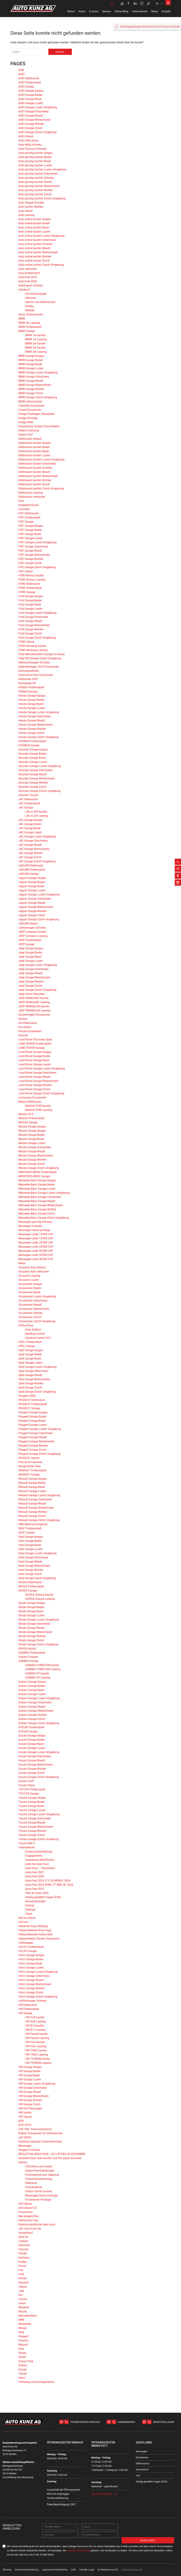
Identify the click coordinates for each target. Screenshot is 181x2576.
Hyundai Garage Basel (32, 757)
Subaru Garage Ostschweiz (34, 1702)
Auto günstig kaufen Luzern (35, 165)
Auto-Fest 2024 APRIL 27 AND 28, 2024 (49, 1884)
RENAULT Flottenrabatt (32, 1470)
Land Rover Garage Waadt (34, 1076)
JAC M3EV (24, 2137)
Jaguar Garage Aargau (32, 878)
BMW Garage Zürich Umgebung (37, 397)
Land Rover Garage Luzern (34, 1064)
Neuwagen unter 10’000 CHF (35, 1234)
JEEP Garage (26, 944)
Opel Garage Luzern (30, 1362)
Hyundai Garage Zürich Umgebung (39, 791)
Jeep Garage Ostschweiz (33, 969)
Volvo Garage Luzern (31, 1967)
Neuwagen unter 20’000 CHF (35, 1242)
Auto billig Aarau (28, 140)
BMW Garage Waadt (30, 380)
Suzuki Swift (26, 1781)
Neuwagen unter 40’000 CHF (35, 1259)
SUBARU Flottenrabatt (31, 1652)
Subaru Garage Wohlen (32, 1714)
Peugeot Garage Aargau (32, 1412)
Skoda (22, 2353)
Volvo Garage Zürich (30, 1992)
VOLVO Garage (27, 1951)
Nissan (22, 2328)
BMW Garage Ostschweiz (33, 376)
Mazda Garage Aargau (32, 1126)
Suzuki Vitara (26, 1785)
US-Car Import (26, 1917)
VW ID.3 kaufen (34, 2025)
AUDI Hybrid (25, 136)
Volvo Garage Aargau (31, 1955)
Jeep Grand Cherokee (31, 994)
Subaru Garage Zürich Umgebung (38, 1723)
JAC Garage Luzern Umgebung (37, 836)
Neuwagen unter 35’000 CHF (35, 1255)
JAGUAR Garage (28, 873)
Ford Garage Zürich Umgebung (37, 637)
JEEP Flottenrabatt (29, 940)
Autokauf (24, 289)
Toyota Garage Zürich (31, 1835)
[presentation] (148, 2530)
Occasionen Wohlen (30, 1313)
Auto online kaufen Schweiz (35, 244)
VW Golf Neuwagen (30, 2108)
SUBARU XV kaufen (37, 1673)
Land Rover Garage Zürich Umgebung (41, 1093)
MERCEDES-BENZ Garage (34, 1176)
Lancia (22, 2299)
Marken (30, 310)
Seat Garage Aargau (30, 1536)
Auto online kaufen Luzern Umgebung (41, 235)
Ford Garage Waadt (30, 621)
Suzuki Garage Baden (31, 1739)
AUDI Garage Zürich (30, 128)
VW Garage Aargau (30, 2067)
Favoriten (24, 509)
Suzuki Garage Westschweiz (35, 1764)
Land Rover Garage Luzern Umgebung (41, 1068)
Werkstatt (31, 2183)
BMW (21, 318)
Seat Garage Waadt (30, 1561)
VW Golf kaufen (35, 2017)
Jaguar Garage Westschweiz (35, 907)
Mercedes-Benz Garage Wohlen (37, 1209)
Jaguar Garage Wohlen (32, 911)
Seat (21, 2348)
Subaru (22, 2365)
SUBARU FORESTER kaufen (42, 1665)
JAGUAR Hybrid (27, 923)
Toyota (22, 2373)
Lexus (22, 2303)
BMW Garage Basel (30, 364)
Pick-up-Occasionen (30, 1462)
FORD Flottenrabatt (30, 588)
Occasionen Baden (29, 1288)
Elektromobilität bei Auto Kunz (36, 2224)
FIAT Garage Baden (30, 530)
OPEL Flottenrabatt (30, 1342)
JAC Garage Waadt (30, 844)
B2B (20, 2120)
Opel (21, 2332)
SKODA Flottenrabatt (31, 1586)
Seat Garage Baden (30, 1540)
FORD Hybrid (26, 641)
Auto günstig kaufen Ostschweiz (38, 173)
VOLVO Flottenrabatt (31, 1946)
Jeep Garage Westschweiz (34, 977)
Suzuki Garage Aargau (32, 1735)
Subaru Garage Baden (31, 1685)
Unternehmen (139, 11)
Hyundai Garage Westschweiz (36, 778)
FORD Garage (26, 592)
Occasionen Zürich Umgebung (36, 1321)
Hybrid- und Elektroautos (40, 302)
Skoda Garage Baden (31, 1607)
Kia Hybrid (24, 1027)
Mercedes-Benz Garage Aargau (37, 1180)
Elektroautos (142, 2463)
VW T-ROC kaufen (36, 2050)
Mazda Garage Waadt (31, 1151)
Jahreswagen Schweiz (32, 927)
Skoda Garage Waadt (31, 1627)
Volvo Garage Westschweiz (34, 1984)
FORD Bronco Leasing (31, 579)
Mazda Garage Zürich (31, 1163)
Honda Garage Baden (31, 699)
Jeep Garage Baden (30, 952)
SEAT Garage (26, 1532)
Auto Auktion (33, 1329)
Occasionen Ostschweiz (32, 1300)
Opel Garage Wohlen (30, 1383)
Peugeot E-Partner (29, 2150)
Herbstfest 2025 (28, 679)
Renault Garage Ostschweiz (35, 1499)
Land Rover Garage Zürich (34, 1089)
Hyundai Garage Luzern (32, 762)
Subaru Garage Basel (31, 1690)
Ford (21, 2274)
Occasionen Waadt (29, 1304)
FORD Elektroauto (29, 583)
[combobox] (60, 2527)
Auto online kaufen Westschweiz (38, 252)
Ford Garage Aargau (30, 596)
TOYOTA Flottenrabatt (31, 1789)
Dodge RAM (25, 422)
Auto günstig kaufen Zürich (35, 194)
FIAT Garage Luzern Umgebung (37, 542)
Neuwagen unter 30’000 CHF (35, 1250)
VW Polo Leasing (35, 2046)
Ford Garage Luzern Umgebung (37, 612)
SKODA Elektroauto (30, 1582)
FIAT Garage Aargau (30, 525)
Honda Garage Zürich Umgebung (38, 737)
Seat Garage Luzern (30, 1549)
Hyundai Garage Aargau (33, 749)
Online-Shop (121, 11)
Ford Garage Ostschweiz (33, 617)
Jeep (21, 2290)
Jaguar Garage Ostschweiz (34, 898)
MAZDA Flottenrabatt (31, 1118)
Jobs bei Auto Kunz (37, 1864)
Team (28, 1913)
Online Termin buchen (38, 2191)
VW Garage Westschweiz (33, 2096)
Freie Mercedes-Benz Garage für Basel (41, 654)
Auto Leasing (26, 215)
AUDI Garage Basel (29, 99)
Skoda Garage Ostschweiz (34, 1623)
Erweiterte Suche (28, 505)
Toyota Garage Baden (31, 1801)
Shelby (29, 306)
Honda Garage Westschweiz (35, 724)
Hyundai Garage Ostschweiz (35, 770)
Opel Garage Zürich (30, 1387)
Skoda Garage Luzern (31, 1615)
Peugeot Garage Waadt (32, 1437)
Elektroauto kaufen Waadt (34, 472)
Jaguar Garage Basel (31, 886)
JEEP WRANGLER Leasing (34, 1010)
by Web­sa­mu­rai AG (108, 2569)
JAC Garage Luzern (30, 832)
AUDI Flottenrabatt (29, 82)
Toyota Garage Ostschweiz (34, 1818)
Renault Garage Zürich (32, 1516)
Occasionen (25, 2212)
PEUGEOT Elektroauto (31, 1400)
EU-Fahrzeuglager (36, 293)
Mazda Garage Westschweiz (35, 1155)
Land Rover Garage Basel (33, 1060)
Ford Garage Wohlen (30, 629)
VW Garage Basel (29, 2075)
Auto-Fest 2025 (27, 277)
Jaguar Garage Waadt (31, 902)
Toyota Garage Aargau (32, 1797)
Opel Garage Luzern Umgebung (37, 1366)
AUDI (21, 74)
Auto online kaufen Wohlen (34, 256)
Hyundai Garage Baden (32, 753)
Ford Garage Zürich (30, 633)
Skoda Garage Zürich (31, 1640)
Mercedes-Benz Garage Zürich (36, 1213)
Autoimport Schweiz (30, 285)
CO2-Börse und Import (38, 2166)
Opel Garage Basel (29, 1358)
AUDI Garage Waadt (30, 115)
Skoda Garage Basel (30, 1611)
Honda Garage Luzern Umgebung (38, 712)
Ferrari (22, 2266)
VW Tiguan (25, 2116)
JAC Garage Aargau (30, 820)
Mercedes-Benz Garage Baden (36, 1184)
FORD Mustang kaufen (32, 646)
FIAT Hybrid (25, 571)
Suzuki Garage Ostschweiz (34, 1756)
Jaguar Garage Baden (31, 882)
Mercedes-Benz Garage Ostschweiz (39, 1197)
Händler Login (86, 2569)
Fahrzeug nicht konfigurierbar (36, 2382)
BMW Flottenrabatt (29, 327)
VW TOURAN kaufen (37, 2058)
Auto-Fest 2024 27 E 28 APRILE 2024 (47, 1880)
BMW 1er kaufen (35, 335)
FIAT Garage (26, 521)
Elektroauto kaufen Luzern (34, 455)
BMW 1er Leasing (36, 339)
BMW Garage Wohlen (31, 389)
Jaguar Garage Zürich (31, 915)
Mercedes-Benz (27, 2315)
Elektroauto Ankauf (30, 438)
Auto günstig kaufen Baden (35, 157)
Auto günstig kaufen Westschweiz (39, 186)
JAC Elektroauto (28, 799)
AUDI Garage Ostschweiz (33, 111)
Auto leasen (25, 211)
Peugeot (23, 2336)
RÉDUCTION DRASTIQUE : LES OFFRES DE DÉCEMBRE (51, 2154)
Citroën (22, 2253)
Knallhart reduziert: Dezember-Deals (40, 2141)
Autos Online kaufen (30, 314)
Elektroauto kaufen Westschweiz (38, 476)
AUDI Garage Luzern (30, 103)
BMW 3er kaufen (35, 347)
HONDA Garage (27, 691)
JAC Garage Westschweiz (34, 849)
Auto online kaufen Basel (33, 227)
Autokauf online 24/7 (38, 1337)
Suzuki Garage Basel (31, 1743)
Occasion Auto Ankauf (32, 1267)
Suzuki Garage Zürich (31, 1772)
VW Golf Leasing (35, 2021)
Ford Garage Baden (30, 600)
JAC (138, 2475)
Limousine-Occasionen (32, 1097)
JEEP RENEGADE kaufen (33, 998)
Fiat (20, 2270)
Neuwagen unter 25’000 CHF (35, 1246)
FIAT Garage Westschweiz (34, 554)
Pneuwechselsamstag (38, 2179)
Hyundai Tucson (28, 795)
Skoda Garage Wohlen (32, 1636)
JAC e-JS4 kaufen (36, 811)
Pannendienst (33, 2187)
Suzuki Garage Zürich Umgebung (38, 1777)
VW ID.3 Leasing (35, 2029)
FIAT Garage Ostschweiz (33, 546)
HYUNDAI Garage (28, 745)
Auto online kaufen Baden (34, 223)
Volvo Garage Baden (30, 1959)
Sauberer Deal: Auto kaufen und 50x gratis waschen (50, 2158)
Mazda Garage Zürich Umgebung (38, 1168)
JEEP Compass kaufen (32, 931)
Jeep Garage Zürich (30, 985)
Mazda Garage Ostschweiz (34, 1147)
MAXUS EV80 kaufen (38, 1105)
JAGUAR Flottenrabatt (31, 869)
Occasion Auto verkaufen (33, 1271)
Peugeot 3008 (26, 1395)
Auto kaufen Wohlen (30, 206)
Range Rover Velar (29, 1466)
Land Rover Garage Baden (34, 1056)
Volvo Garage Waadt (31, 1980)
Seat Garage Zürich (30, 1574)
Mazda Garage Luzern (31, 1143)
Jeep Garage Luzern (30, 960)
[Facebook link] (128, 3)
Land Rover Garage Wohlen (35, 1085)
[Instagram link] (142, 3)
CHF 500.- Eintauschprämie (35, 2129)
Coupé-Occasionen (29, 409)
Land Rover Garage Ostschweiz (37, 1072)
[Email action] (178, 869)
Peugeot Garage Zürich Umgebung (39, 1453)
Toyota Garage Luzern (31, 1810)
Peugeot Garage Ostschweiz (35, 1433)
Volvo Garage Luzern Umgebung (38, 1971)
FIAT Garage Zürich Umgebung (37, 567)
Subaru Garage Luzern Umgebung (39, 1698)
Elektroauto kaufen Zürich (34, 484)
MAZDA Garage (27, 1122)
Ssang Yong (25, 2361)
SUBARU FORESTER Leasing (42, 1669)
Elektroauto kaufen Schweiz (35, 467)
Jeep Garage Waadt (30, 973)
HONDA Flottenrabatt (31, 687)
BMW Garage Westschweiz (34, 385)
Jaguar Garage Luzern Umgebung (39, 894)
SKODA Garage (27, 1590)
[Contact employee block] (178, 875)
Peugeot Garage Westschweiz (36, 1441)
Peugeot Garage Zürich (32, 1449)
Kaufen (22, 1018)
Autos (82, 11)
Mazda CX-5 (25, 1114)
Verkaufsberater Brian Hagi (34, 1930)
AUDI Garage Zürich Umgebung (37, 132)
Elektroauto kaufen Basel (33, 451)
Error (21, 501)
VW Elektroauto (27, 2004)
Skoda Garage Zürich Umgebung (38, 1644)
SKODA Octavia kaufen (39, 1594)
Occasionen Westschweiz (33, 1308)
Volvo (21, 2377)
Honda (22, 2278)
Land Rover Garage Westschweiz (38, 1081)
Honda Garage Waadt (31, 720)
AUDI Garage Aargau (31, 90)
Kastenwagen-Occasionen (34, 1014)
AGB (21, 70)
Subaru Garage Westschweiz (35, 1710)
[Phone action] (178, 862)
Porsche (23, 2340)
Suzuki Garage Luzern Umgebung (38, 1752)
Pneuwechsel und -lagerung (42, 2174)
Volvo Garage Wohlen (31, 1988)
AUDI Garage (26, 86)
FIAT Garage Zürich (30, 563)
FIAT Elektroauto (28, 513)
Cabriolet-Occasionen (31, 405)
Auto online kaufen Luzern (34, 231)
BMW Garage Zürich (30, 393)
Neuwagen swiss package (34, 1230)
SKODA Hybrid (27, 1648)
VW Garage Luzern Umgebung (36, 2083)
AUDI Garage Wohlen (31, 124)
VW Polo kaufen (35, 2042)
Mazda (22, 2311)
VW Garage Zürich (29, 2104)
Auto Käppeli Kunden (31, 202)
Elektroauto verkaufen (31, 496)
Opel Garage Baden (30, 1354)
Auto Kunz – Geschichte (40, 1868)
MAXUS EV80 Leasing (38, 1110)
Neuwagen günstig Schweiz (35, 1221)
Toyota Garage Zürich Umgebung (38, 1839)
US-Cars (23, 1922)
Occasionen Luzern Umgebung (37, 1296)
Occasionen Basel (29, 1292)
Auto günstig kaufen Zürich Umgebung (42, 198)
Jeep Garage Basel (29, 956)
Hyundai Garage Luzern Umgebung (39, 766)
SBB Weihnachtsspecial (32, 1524)
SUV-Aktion (25, 2203)
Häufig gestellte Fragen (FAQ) (43, 1897)
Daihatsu (24, 2257)
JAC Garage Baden (29, 824)
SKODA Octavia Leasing (40, 1598)
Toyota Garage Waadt (31, 1822)
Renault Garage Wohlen (32, 1511)
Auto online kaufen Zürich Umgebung (41, 264)
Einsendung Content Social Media (39, 426)
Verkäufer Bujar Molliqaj (33, 1926)
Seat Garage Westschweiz (34, 1565)
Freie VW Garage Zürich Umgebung (39, 658)
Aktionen (30, 298)
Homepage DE (27, 683)
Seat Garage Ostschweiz (33, 1557)
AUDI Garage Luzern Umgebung (37, 107)
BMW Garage (26, 331)
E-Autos (93, 11)
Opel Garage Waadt (30, 1375)
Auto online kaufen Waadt (34, 248)
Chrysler (23, 2249)
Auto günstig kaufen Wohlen (35, 190)
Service (106, 11)
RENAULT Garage (29, 1474)
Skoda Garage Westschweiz (35, 1632)
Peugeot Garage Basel (31, 1420)
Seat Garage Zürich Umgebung (37, 1578)
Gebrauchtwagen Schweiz (34, 662)
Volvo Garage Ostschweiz (34, 1975)
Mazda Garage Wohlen (32, 1159)
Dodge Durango (28, 418)
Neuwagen (24, 2145)
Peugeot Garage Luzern (32, 1424)
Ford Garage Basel (29, 604)
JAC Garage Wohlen (30, 853)
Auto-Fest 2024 (34, 1876)
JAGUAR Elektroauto (30, 865)
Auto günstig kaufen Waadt (35, 182)
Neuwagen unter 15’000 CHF (35, 1238)
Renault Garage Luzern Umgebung (39, 1495)
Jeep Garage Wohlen (31, 981)
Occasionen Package (38, 2199)
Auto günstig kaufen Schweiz (36, 177)
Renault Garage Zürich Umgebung (39, 1520)
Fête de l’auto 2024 (37, 1893)
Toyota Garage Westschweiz (35, 1826)
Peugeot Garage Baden (32, 1416)
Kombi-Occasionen (29, 1031)
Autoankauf (25, 2232)
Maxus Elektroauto (29, 1101)
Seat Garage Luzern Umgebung (37, 1553)
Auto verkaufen (27, 269)
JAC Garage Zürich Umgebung (36, 861)
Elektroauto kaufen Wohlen (34, 480)
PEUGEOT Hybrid (28, 1458)
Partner (29, 1905)
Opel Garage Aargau (30, 1350)
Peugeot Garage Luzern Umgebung (39, 1429)
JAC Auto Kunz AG (29, 2228)
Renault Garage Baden (32, 1482)
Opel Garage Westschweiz (34, 1379)
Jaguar (22, 2286)
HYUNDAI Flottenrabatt (32, 741)
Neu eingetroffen (28, 2216)
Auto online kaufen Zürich (34, 260)
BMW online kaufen (30, 401)
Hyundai (23, 2282)
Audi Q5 (23, 2237)
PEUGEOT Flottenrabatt (32, 1404)
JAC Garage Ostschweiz (33, 840)
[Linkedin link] (135, 3)
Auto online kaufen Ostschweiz (37, 240)
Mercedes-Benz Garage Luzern (36, 1188)
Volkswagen (25, 1942)
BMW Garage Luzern (31, 368)
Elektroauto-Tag (28, 2220)
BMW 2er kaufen (35, 343)
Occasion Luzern (28, 1279)
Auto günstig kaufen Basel (34, 161)
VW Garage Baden (29, 2071)
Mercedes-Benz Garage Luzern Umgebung (43, 1192)
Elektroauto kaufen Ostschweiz (37, 463)
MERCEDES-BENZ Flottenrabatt (37, 1172)
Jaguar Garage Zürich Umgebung (38, 919)
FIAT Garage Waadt (30, 550)
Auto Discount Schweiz (32, 148)
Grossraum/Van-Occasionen (35, 675)
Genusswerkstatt (28, 670)
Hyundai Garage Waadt (32, 774)
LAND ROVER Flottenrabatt (34, 1043)
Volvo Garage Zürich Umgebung (37, 1996)
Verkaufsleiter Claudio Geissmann (39, 1938)
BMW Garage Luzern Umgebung (38, 372)
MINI (21, 2319)
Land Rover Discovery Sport (35, 1039)
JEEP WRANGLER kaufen (33, 1006)
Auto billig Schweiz (30, 144)
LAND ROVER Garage (31, 1047)
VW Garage (25, 2013)
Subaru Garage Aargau (32, 1681)
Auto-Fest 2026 (27, 281)
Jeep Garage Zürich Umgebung (37, 989)
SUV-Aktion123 (27, 2208)
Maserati (23, 2307)
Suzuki (22, 2369)
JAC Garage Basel (29, 828)
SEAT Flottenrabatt (29, 1528)
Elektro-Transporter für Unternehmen (40, 2133)
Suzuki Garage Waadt (31, 1760)
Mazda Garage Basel (31, 1139)
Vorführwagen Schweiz (32, 2000)
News (154, 11)
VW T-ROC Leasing (36, 2054)
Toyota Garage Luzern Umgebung (38, 1814)
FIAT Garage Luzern (30, 538)
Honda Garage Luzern (31, 708)
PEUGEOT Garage (29, 1408)
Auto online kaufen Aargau (34, 219)
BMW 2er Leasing (29, 322)
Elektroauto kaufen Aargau (34, 443)
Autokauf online (35, 1333)
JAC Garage (25, 807)
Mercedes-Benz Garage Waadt (36, 1201)
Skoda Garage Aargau (31, 1603)
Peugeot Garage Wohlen (33, 1445)
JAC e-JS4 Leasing (36, 815)
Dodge (22, 2261)
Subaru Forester (28, 1656)
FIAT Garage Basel (29, 534)
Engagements (33, 1855)
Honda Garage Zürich (31, 733)
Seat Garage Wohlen (30, 1569)
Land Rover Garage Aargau (34, 1052)
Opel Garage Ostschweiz (33, 1371)
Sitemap (30, 1909)
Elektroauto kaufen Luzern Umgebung (41, 459)
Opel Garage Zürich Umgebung (37, 1391)
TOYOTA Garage (28, 1793)
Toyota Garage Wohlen (32, 1830)
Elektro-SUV (25, 434)
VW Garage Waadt (29, 2091)
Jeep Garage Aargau (30, 948)
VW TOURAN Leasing (38, 2062)
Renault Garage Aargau (32, 1478)
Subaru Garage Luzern (32, 1694)
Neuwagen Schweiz (30, 1226)
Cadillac (23, 2241)
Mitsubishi (24, 2324)
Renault (23, 2344)
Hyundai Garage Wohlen (33, 782)
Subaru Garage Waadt (31, 1706)
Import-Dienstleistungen (39, 2170)
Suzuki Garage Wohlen (32, 1768)
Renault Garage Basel (31, 1487)
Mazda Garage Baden (31, 1134)
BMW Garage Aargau (31, 356)
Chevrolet (24, 2245)
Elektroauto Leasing (30, 492)
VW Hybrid (24, 2112)
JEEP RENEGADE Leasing (34, 1002)
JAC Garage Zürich (29, 857)
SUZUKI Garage (27, 1731)
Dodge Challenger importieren (36, 414)
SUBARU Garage (28, 1661)
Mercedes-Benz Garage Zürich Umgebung (43, 1217)
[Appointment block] (178, 882)
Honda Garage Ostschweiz (34, 716)
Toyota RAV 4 (26, 1843)
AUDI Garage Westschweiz (34, 119)
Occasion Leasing (29, 1275)
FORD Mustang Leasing (32, 650)
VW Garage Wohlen (30, 2100)
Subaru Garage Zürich (31, 1719)
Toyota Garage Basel (31, 1806)
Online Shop (25, 1325)
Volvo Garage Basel (30, 1963)
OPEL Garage (26, 1346)
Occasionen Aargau (30, 1284)
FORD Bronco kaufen (31, 575)
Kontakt (166, 11)
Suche (59, 52)
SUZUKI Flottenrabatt (31, 1727)
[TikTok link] (148, 3)
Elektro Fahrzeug (28, 430)
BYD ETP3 (24, 2125)
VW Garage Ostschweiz (32, 2087)
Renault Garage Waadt (32, 1503)
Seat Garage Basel (29, 1545)
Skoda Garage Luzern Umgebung (38, 1619)
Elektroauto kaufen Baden (34, 447)
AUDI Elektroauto (28, 78)
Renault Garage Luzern (32, 1491)
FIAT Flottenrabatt (29, 517)
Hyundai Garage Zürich (32, 786)
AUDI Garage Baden (30, 95)
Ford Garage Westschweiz (34, 625)
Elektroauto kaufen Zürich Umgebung (41, 488)
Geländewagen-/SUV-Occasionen (38, 666)
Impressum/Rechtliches (39, 1859)
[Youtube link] (122, 3)
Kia (20, 2295)
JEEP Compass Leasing (32, 936)
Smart (22, 2357)
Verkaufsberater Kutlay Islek (35, 1934)
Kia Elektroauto (27, 1023)
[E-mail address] (100, 2535)
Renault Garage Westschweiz (36, 1507)
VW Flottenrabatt (28, 2009)
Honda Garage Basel (31, 704)
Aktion (71, 11)
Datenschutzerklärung (38, 1851)
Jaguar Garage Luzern (32, 890)
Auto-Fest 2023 (34, 1872)
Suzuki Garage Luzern (31, 1748)
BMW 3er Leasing (36, 351)
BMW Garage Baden (30, 360)
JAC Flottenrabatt (29, 803)
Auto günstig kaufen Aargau (35, 153)
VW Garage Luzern (29, 2079)
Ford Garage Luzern (30, 608)
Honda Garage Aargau (32, 695)
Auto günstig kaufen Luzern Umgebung (42, 169)
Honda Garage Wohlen (32, 728)
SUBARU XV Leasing (37, 1677)
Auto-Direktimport (29, 273)
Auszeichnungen (35, 1901)
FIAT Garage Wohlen (30, 559)
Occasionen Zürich (29, 1317)
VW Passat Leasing (37, 2038)
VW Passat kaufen (36, 2033)
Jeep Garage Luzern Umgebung (37, 965)
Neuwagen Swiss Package (41, 2195)
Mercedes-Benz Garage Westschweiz (40, 1205)
